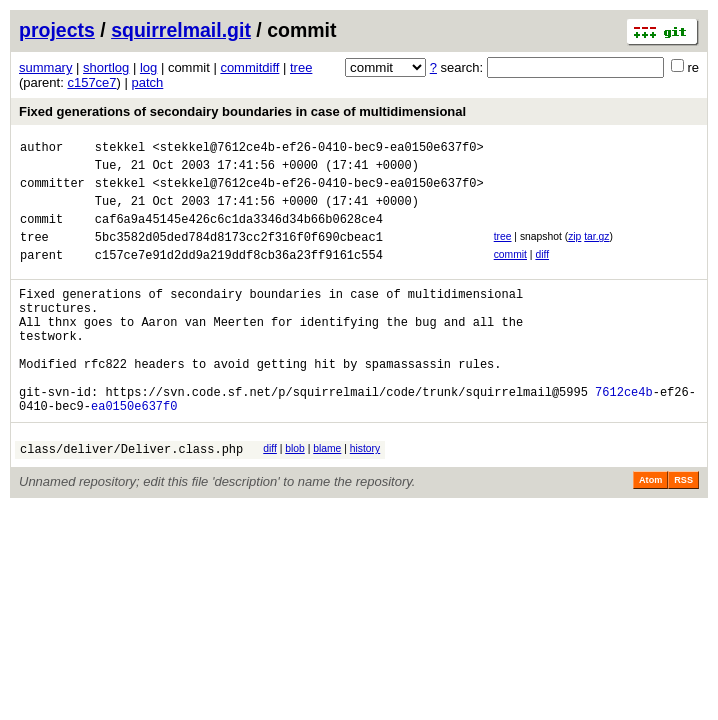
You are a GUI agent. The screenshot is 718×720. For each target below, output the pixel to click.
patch (148, 82)
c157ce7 (91, 82)
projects (57, 30)
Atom (650, 531)
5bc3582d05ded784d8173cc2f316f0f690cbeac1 (239, 254)
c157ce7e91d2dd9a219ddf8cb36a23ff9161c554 (239, 275)
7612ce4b (624, 436)
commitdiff (249, 67)
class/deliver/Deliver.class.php (131, 499)
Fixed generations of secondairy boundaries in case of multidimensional (242, 111)
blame (327, 496)
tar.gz (596, 251)
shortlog (106, 67)
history (365, 496)
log (148, 67)
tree (301, 67)
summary (45, 67)
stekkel (120, 149)
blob (295, 496)
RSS (683, 531)
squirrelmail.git (181, 30)
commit (510, 272)
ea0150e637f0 (134, 453)
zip (574, 251)
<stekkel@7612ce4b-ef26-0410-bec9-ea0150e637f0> (317, 149)
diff (542, 272)
